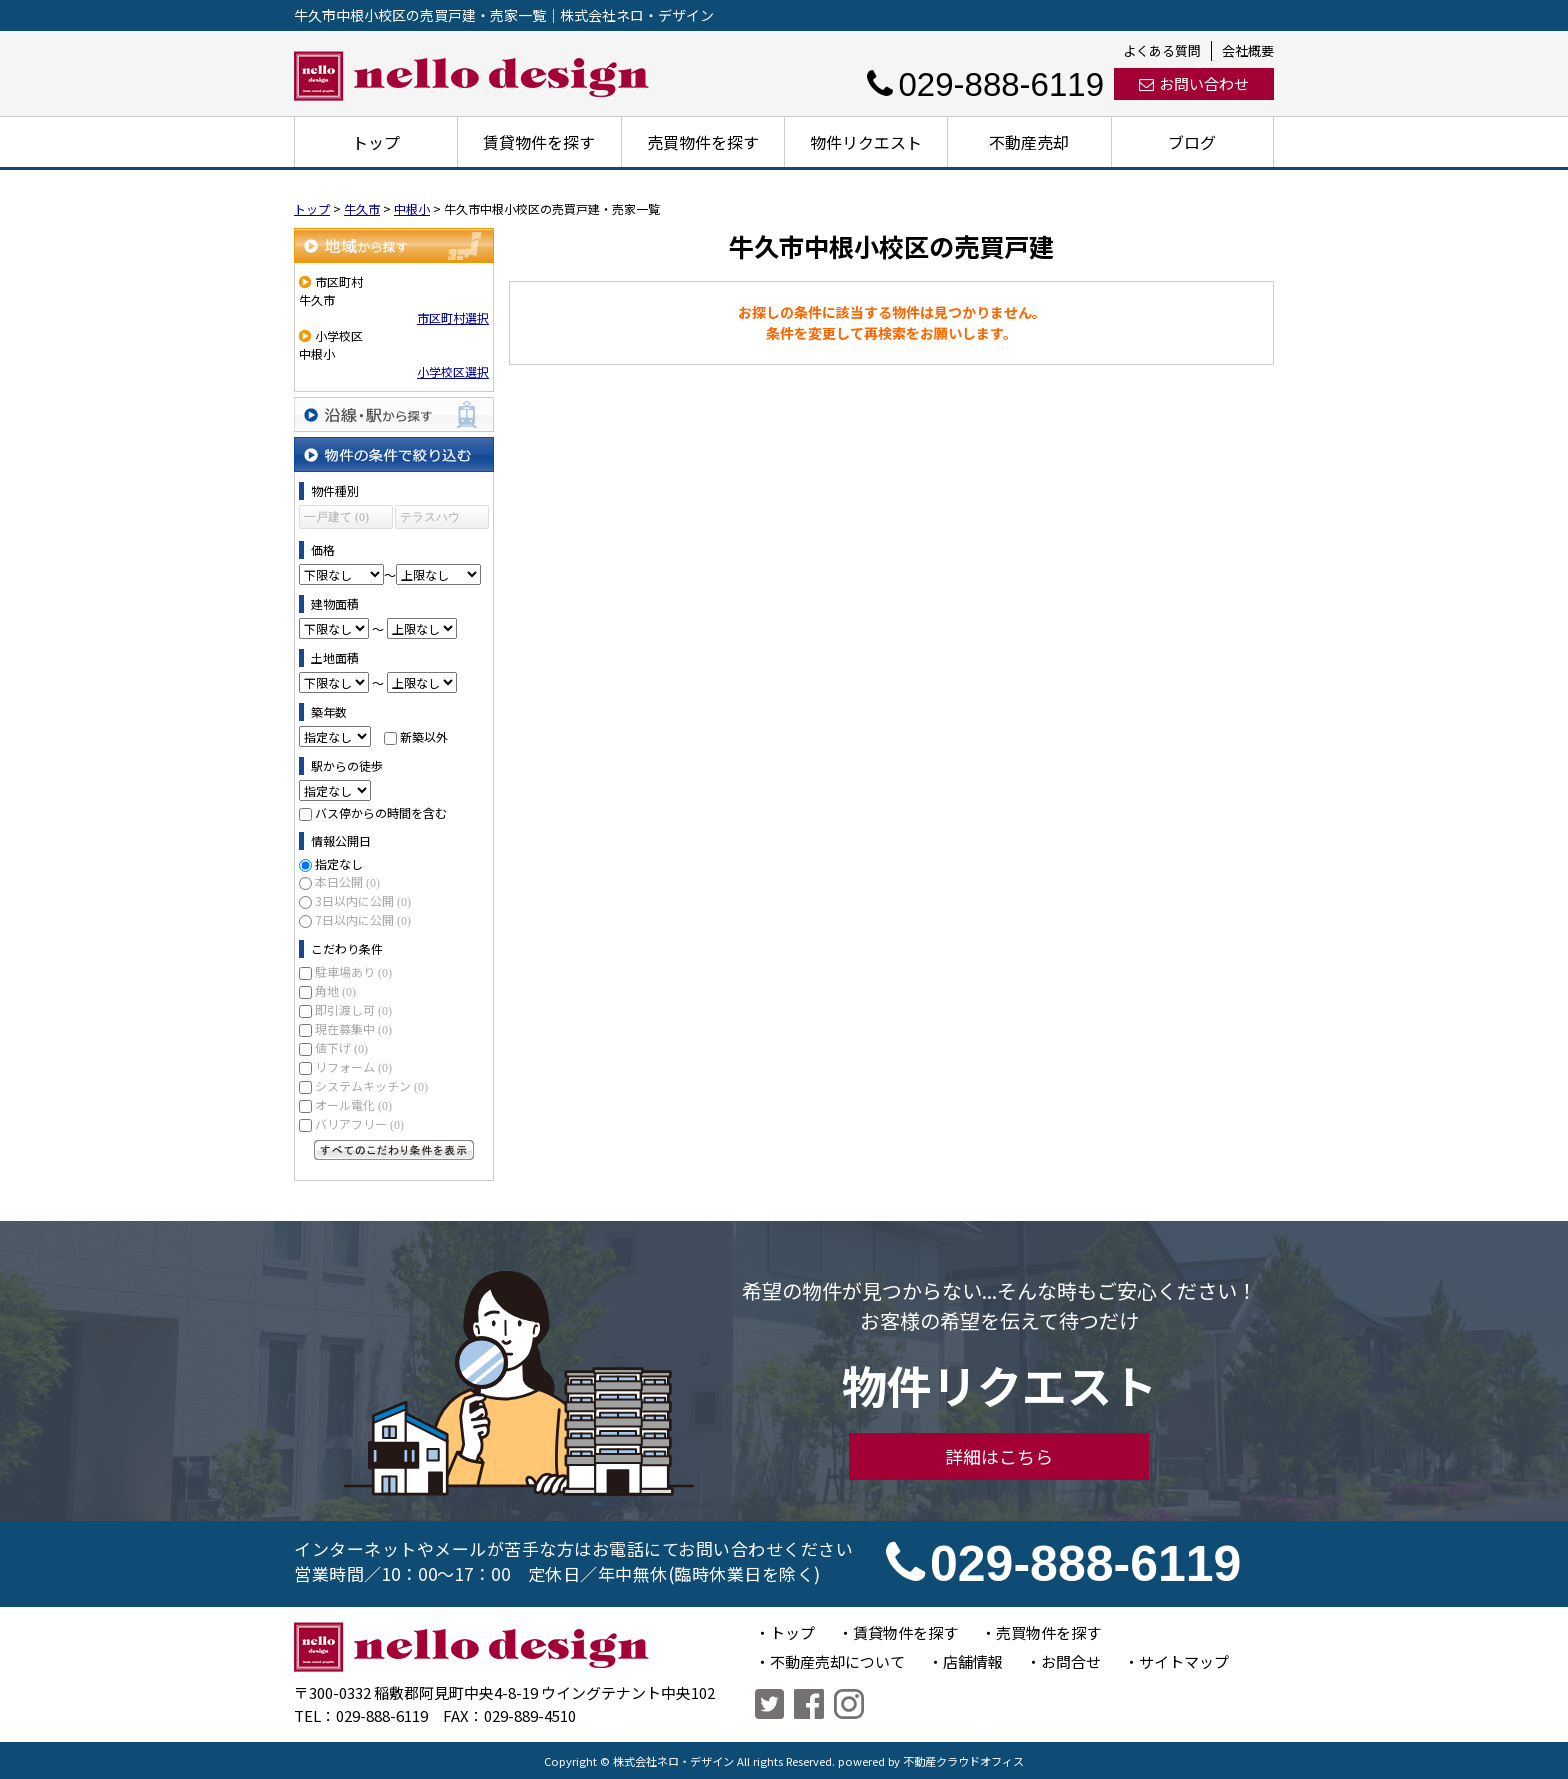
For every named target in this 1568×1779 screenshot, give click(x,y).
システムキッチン (371, 1085)
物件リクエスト (866, 142)
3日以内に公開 (363, 900)
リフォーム (353, 1066)
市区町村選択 (453, 317)
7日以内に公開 (363, 919)
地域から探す (394, 245)
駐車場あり (353, 971)
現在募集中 (353, 1028)
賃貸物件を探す (539, 142)
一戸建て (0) (336, 517)
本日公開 (347, 881)
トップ (376, 142)
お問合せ (1071, 1661)
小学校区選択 (453, 371)
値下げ (341, 1047)
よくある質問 (1162, 50)
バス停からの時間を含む (381, 812)
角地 (335, 990)
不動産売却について (837, 1661)
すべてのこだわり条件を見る (394, 1150)
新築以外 (424, 736)
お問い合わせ (1194, 83)
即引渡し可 (353, 1009)
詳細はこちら (999, 1456)
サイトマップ (1184, 1661)
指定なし (339, 863)
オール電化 (353, 1104)
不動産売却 (1029, 142)
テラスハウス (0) (430, 519)
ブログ (1192, 142)
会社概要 (1248, 50)
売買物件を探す (703, 142)
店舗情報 (973, 1661)
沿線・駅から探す (394, 414)
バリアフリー (359, 1123)
